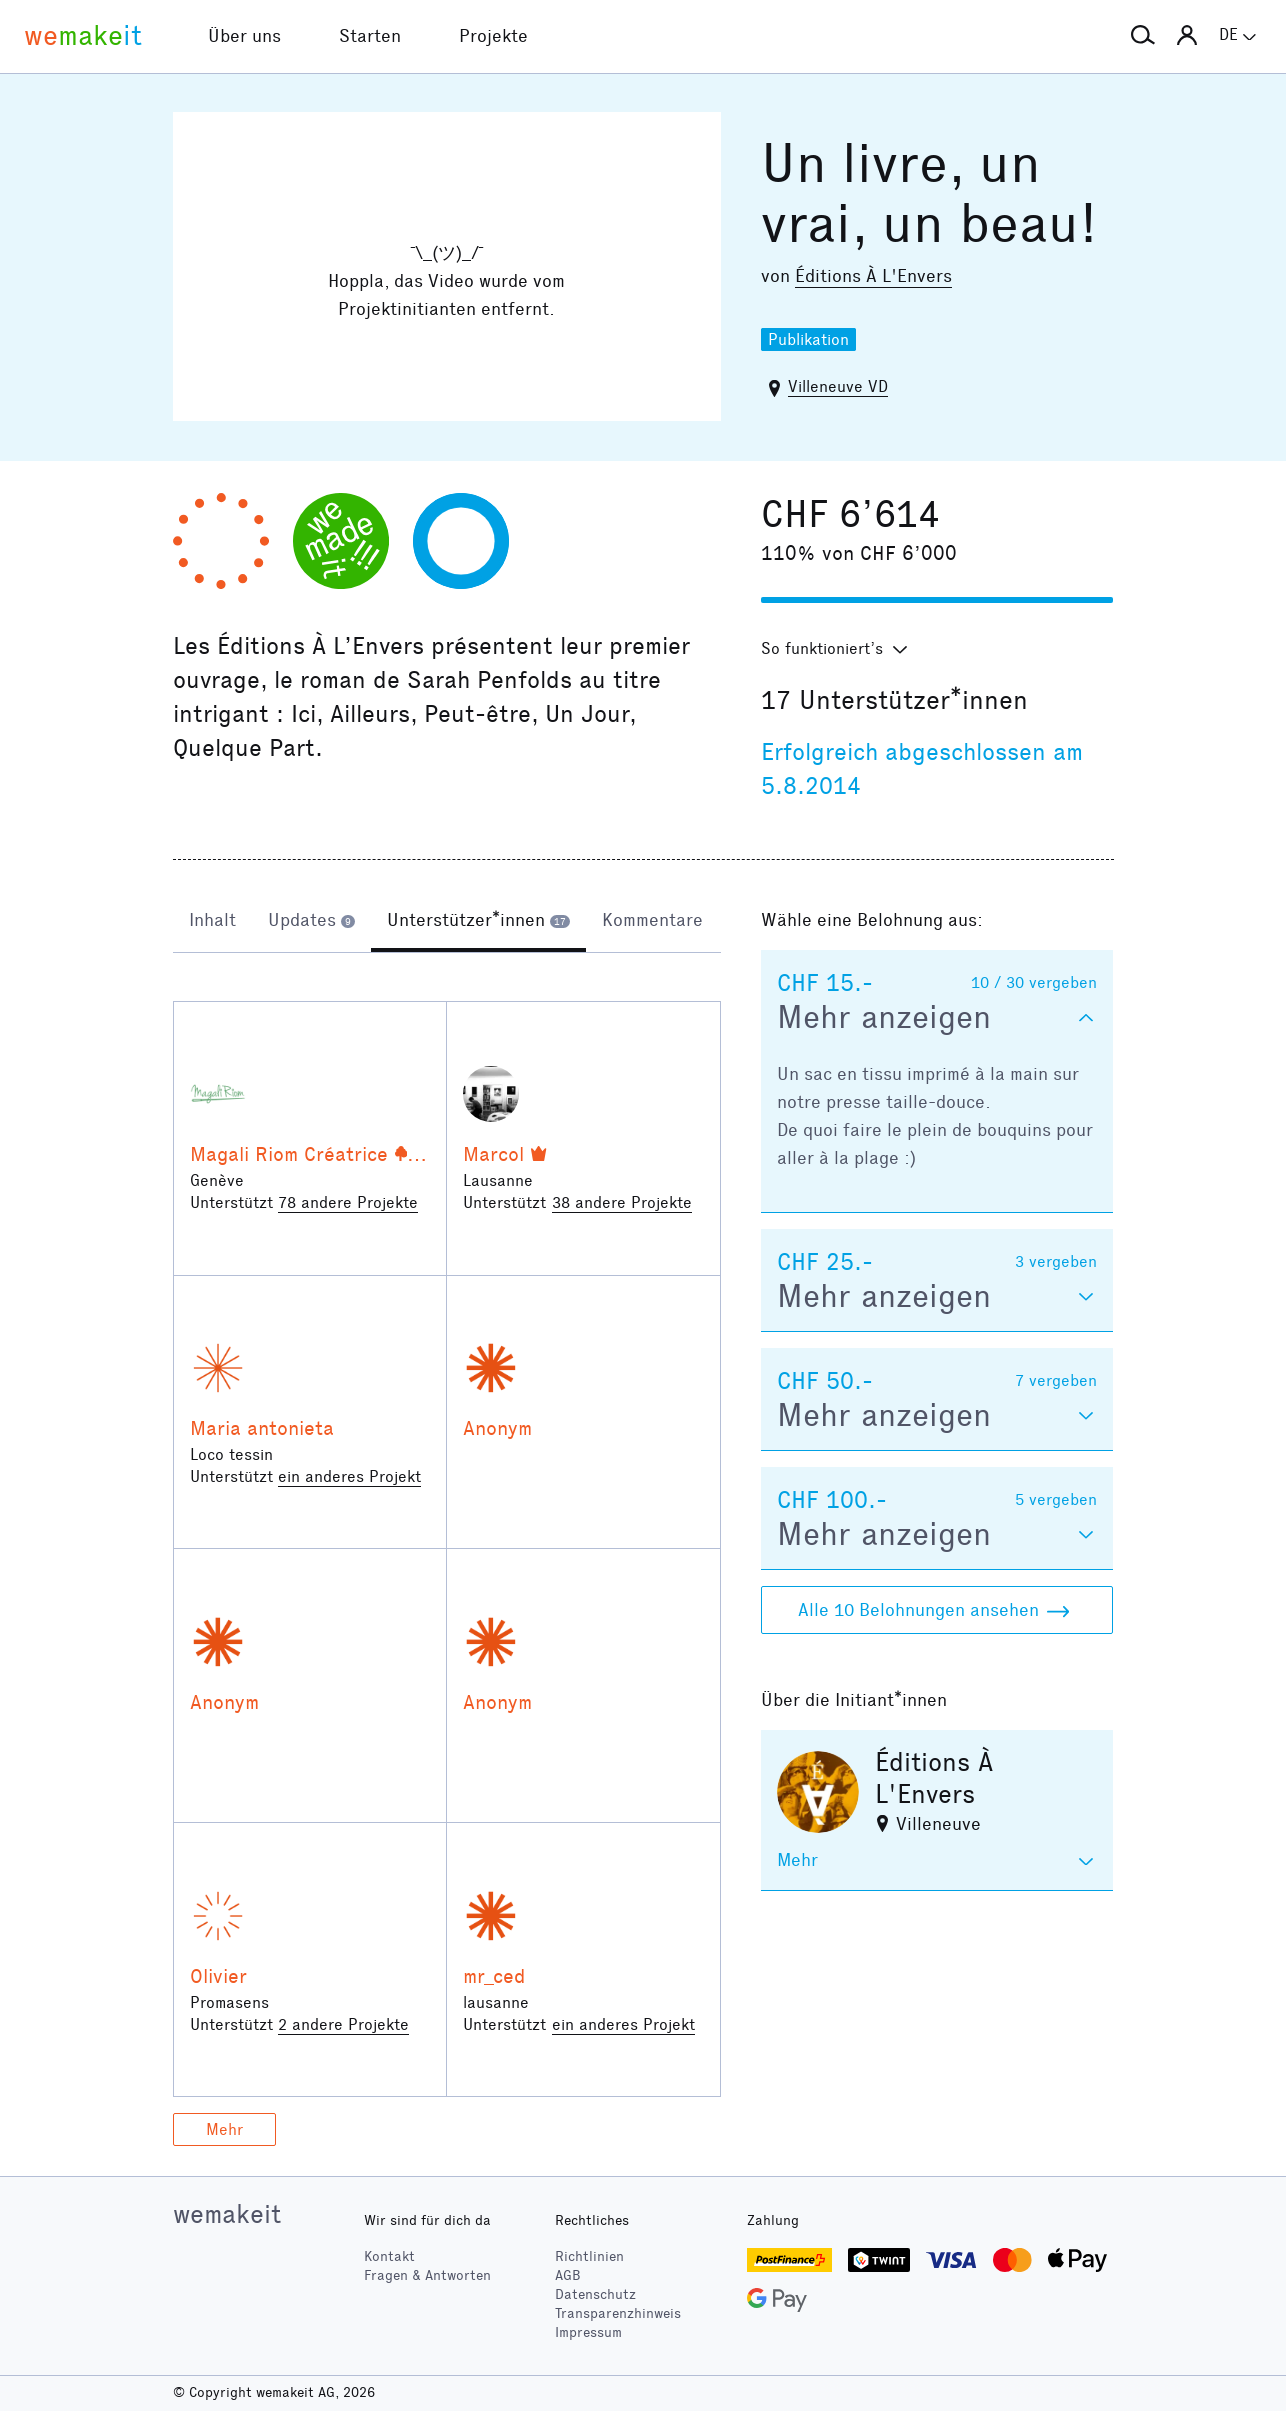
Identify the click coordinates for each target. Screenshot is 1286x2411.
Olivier (218, 1976)
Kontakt (389, 2256)
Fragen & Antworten (427, 2275)
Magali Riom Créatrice (289, 1154)
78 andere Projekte (348, 1202)
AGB (568, 2275)
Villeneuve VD (838, 386)
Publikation (808, 339)
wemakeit (227, 2214)
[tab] (212, 922)
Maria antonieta (262, 1428)
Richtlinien (589, 2256)
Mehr (224, 2129)
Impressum (588, 2332)
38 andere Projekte (622, 1202)
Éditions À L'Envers (873, 276)
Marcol (493, 1154)
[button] (1143, 36)
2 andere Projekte (343, 2024)
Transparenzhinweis (618, 2313)
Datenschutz (595, 2294)
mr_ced (494, 1976)
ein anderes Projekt (349, 1476)
